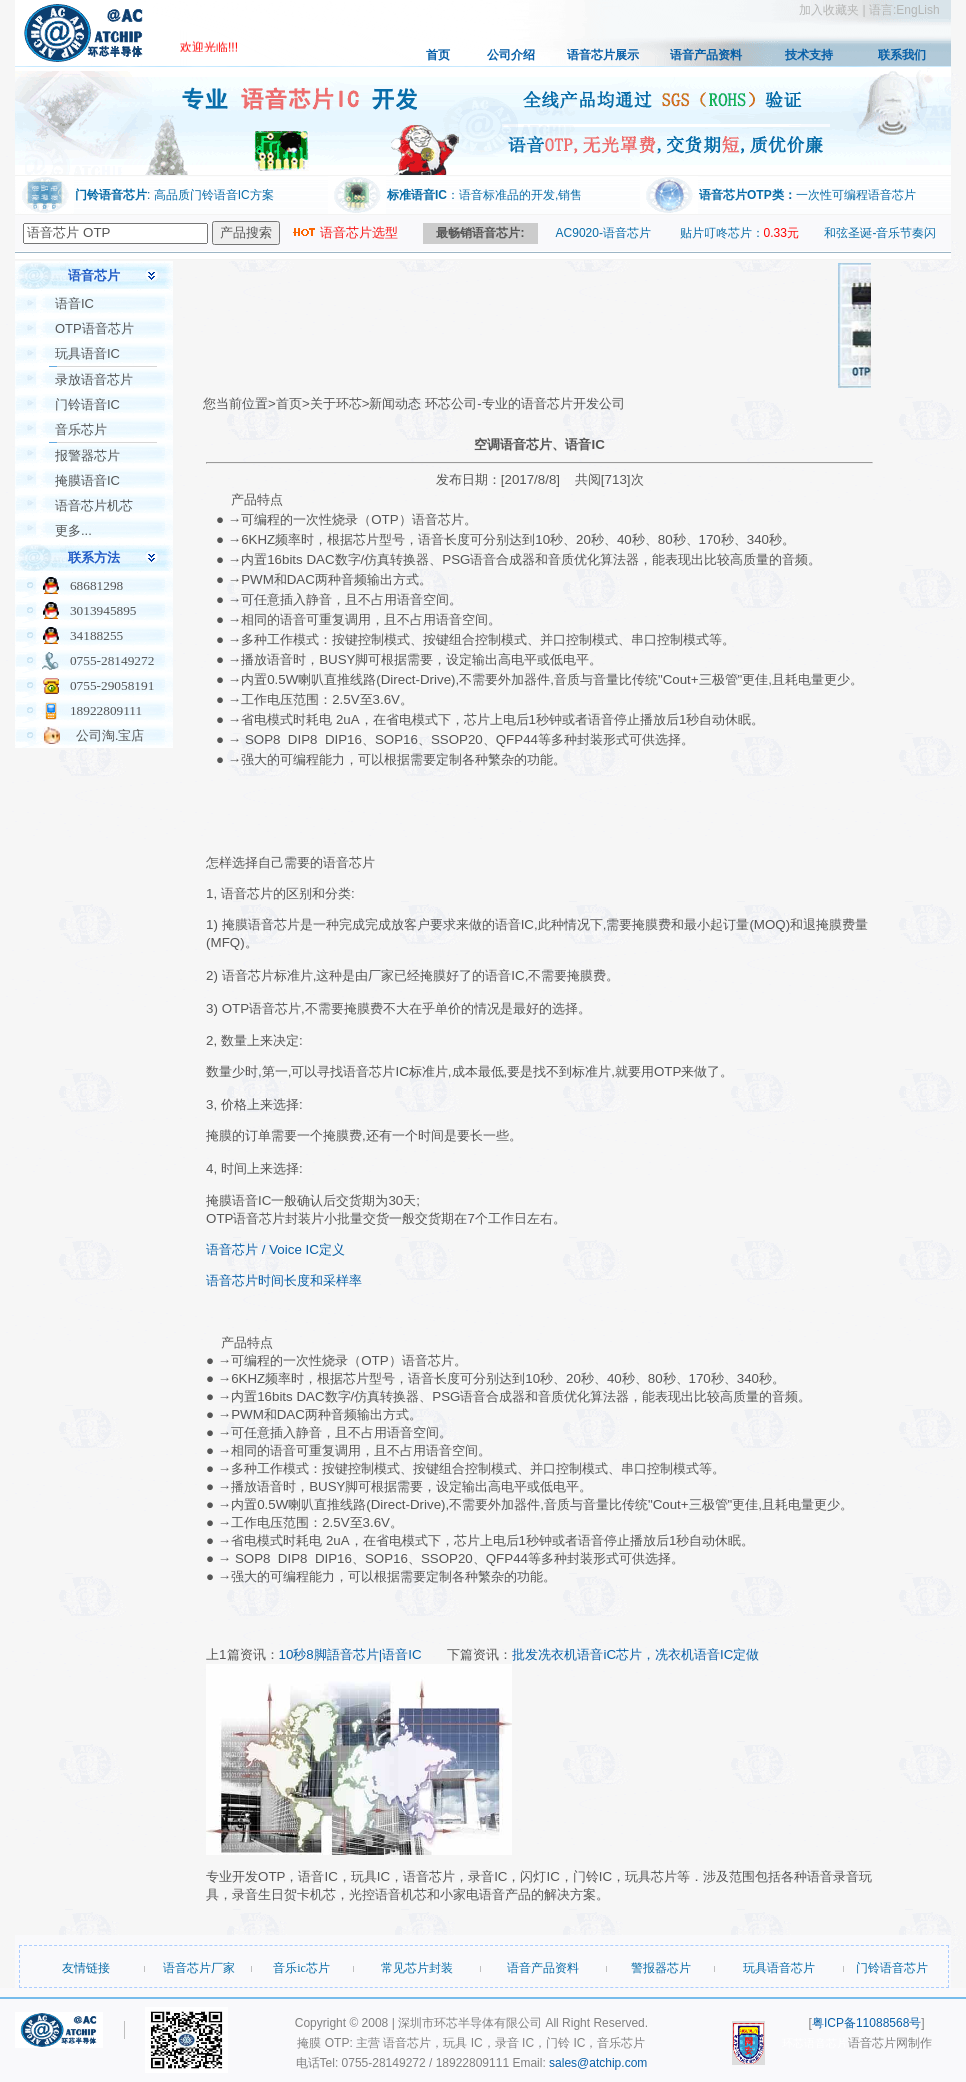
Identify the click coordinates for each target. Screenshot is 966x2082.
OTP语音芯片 (94, 328)
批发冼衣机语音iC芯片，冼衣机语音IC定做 (635, 1654)
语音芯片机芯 (94, 505)
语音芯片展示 (603, 55)
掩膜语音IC (87, 480)
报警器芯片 (87, 455)
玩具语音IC (87, 353)
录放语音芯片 (94, 379)
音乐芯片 (81, 429)
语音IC (74, 303)
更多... (73, 530)
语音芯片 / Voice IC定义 (275, 1249)
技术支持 (809, 55)
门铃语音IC (87, 404)
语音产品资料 (706, 55)
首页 (438, 55)
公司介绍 (511, 55)
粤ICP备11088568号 (866, 2023)
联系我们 (902, 55)
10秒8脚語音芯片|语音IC (352, 1654)
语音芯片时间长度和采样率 (284, 1280)
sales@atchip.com (598, 2063)
